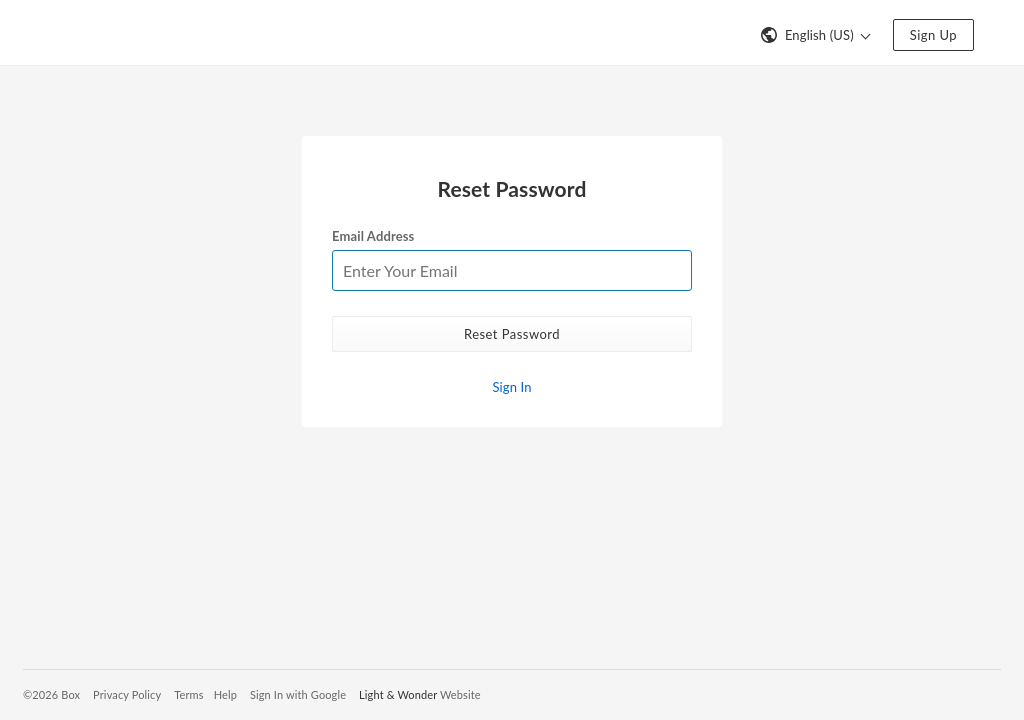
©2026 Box (51, 694)
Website (460, 694)
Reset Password (512, 334)
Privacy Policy (127, 694)
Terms (188, 694)
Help (225, 694)
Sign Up (933, 35)
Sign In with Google (298, 694)
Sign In (511, 387)
